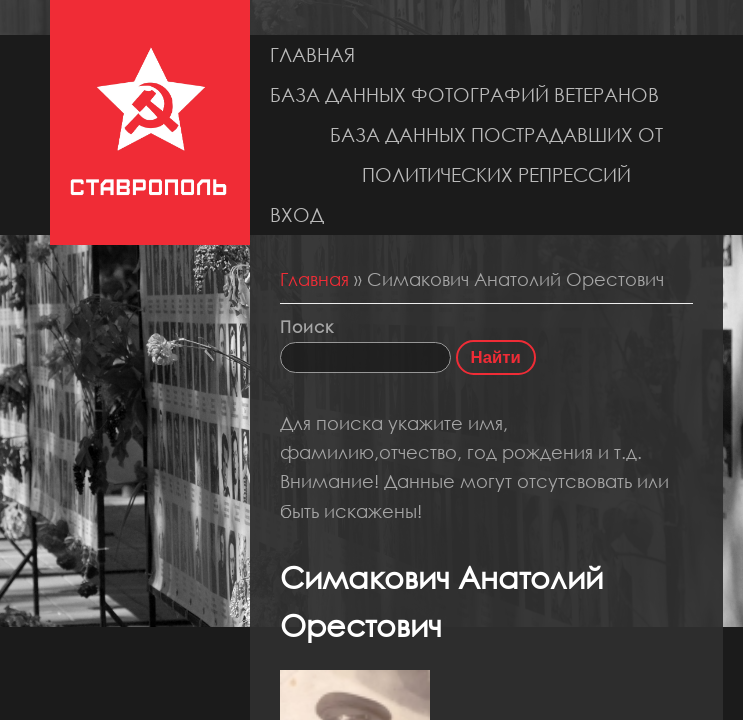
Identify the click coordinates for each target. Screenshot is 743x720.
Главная (312, 54)
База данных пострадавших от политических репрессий (496, 154)
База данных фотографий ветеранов (464, 94)
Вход (297, 214)
